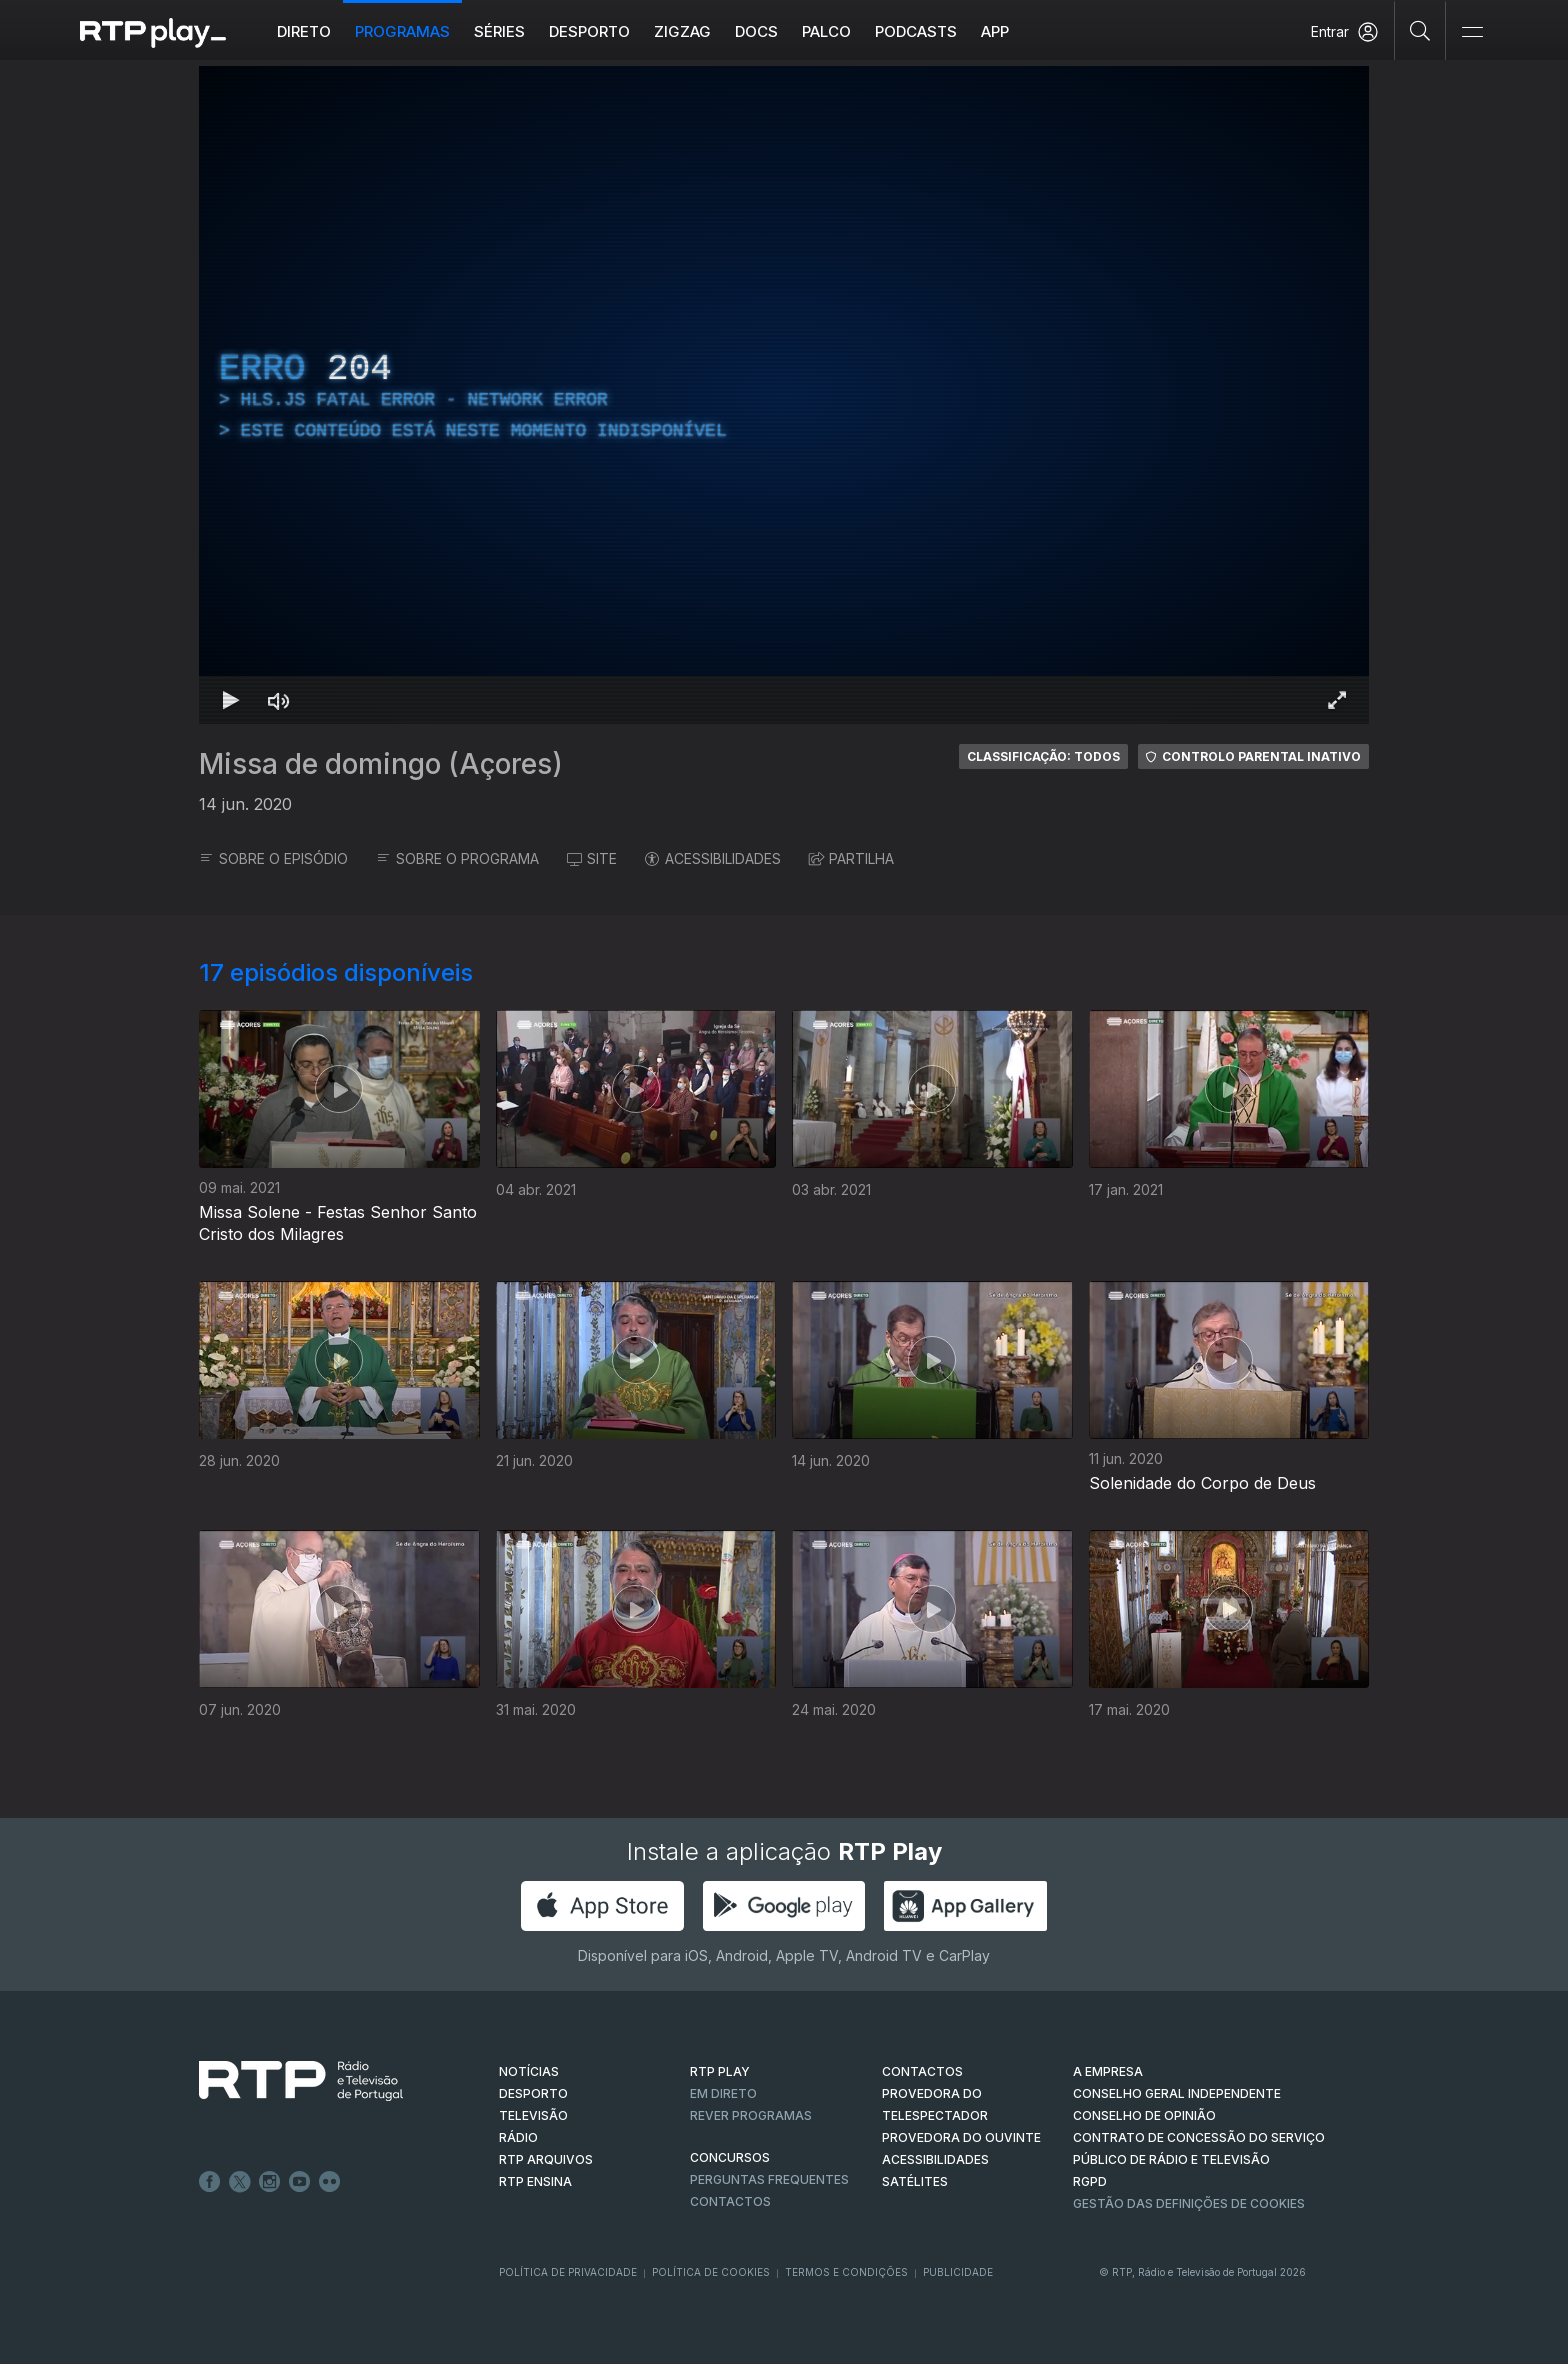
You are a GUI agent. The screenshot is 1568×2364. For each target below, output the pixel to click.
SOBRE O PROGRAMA (457, 858)
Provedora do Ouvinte (961, 2137)
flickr (330, 2182)
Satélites (915, 2181)
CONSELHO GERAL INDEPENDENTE (1177, 2093)
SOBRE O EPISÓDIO (273, 858)
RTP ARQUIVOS (546, 2159)
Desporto (589, 31)
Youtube (300, 2182)
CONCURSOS (730, 2157)
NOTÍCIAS (529, 2071)
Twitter (240, 2182)
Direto (304, 31)
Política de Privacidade (568, 2272)
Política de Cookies (711, 2272)
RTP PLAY (720, 2071)
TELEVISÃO (533, 2115)
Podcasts (916, 31)
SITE (592, 858)
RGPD (1090, 2181)
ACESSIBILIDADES (713, 858)
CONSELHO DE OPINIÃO (1144, 2115)
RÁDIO (518, 2137)
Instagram (270, 2182)
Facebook (210, 2182)
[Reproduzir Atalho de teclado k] (231, 700)
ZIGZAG (682, 31)
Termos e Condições (846, 2272)
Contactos (730, 2201)
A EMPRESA (1108, 2071)
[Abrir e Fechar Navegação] (1472, 32)
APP (995, 31)
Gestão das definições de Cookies (1189, 2203)
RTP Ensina (535, 2181)
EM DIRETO (723, 2093)
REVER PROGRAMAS (751, 2115)
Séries (499, 31)
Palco (826, 31)
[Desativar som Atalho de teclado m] (279, 700)
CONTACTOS (922, 2071)
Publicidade (958, 2272)
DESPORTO (533, 2093)
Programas (402, 31)
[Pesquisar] (1420, 30)
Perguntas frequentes (769, 2179)
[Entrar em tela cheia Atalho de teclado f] (1337, 700)
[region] (784, 395)
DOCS (756, 31)
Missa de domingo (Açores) (381, 764)
